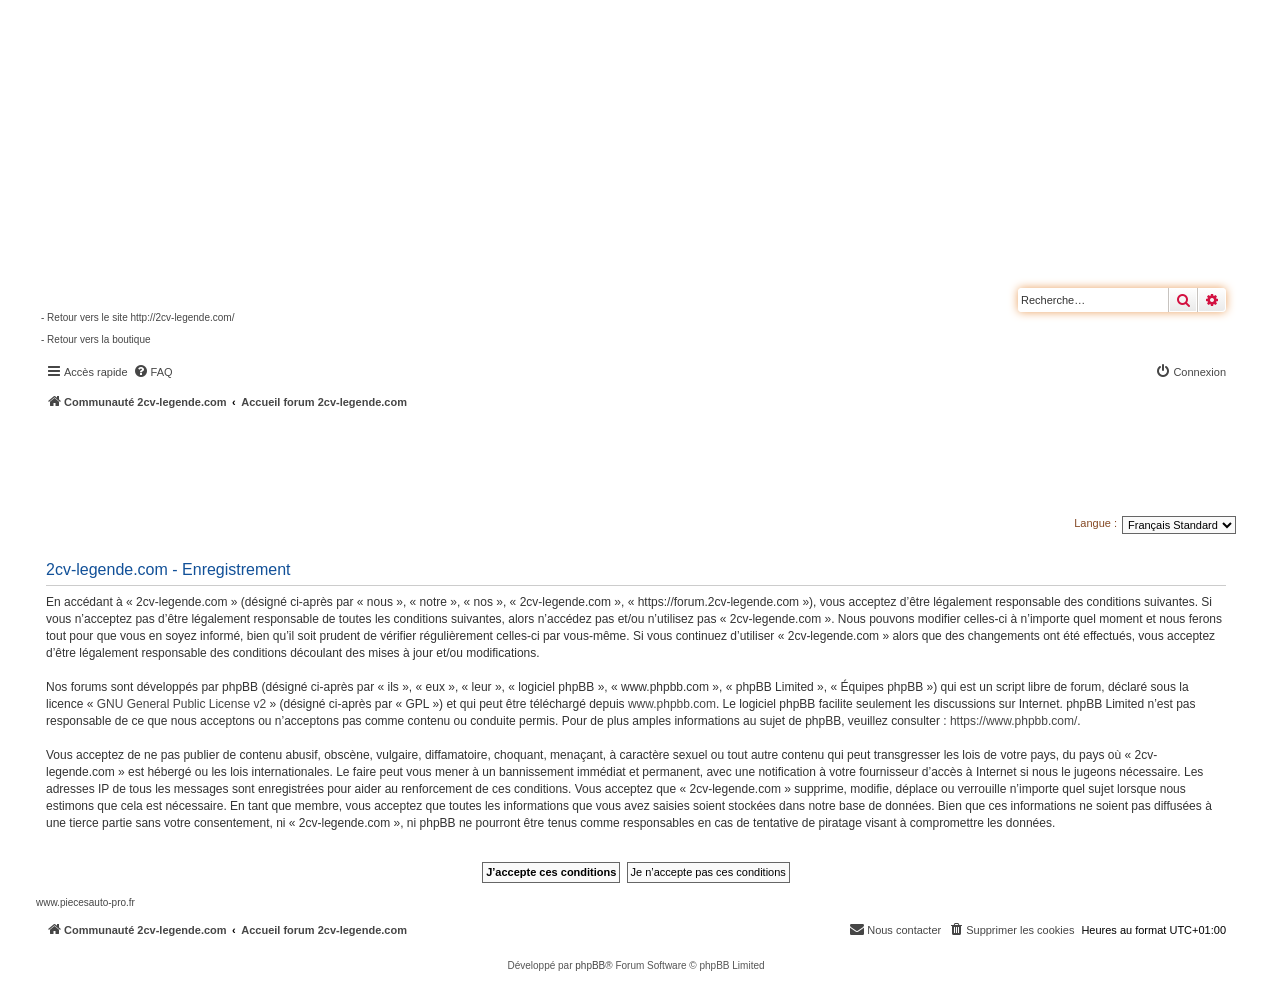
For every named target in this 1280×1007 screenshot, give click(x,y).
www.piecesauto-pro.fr (85, 902)
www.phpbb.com (672, 704)
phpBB (590, 965)
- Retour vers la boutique (96, 339)
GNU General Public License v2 (181, 704)
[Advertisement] (536, 465)
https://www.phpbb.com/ (1013, 721)
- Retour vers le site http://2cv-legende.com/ (137, 317)
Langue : (1095, 523)
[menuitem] (153, 372)
